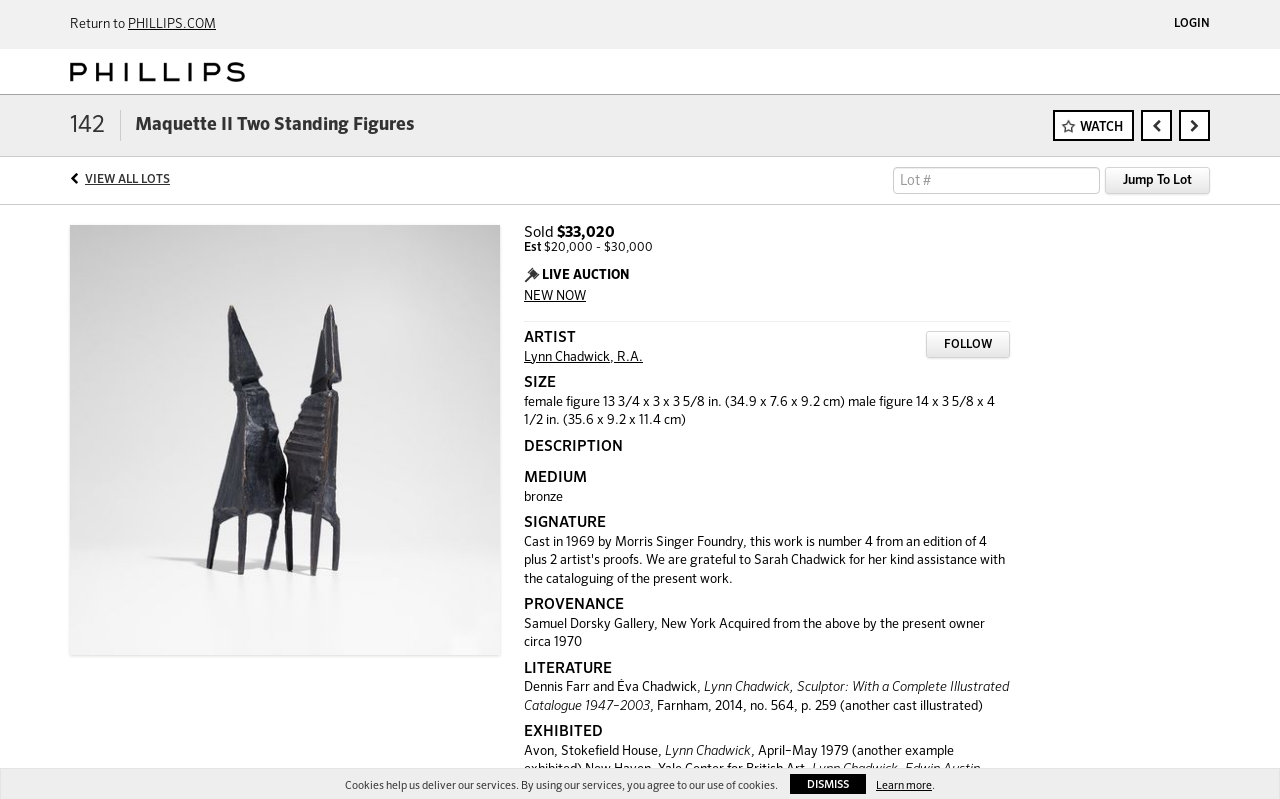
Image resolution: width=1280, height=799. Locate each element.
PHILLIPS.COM (172, 24)
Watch (1101, 127)
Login (1192, 24)
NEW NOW (555, 296)
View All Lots (127, 180)
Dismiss (828, 784)
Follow (968, 345)
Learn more (904, 785)
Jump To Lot (1157, 180)
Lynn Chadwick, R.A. (583, 357)
